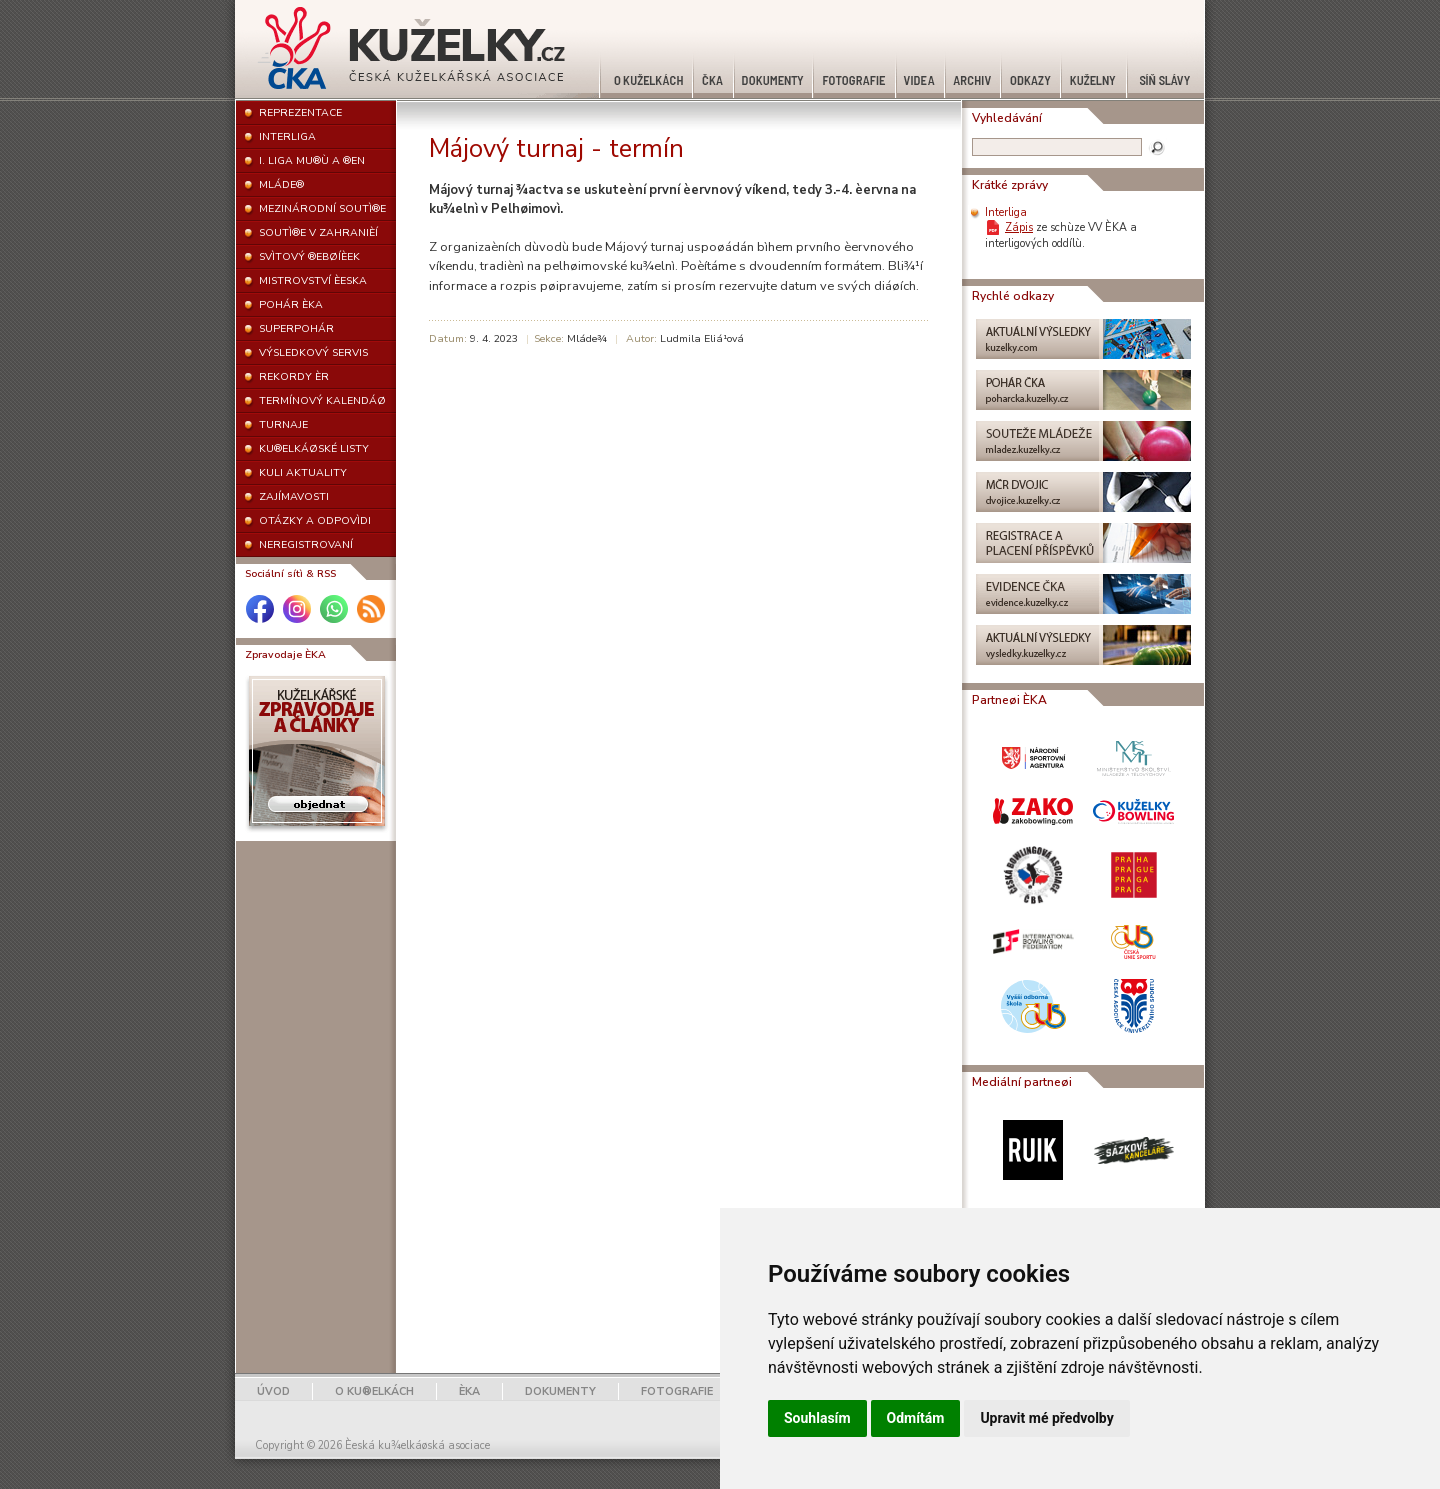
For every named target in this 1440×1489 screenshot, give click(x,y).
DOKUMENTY (560, 1391)
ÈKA (469, 1391)
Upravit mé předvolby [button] (1046, 1418)
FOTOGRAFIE (677, 1391)
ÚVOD (273, 1391)
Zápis (1019, 227)
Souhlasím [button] (817, 1418)
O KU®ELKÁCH (374, 1391)
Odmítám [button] (916, 1418)
